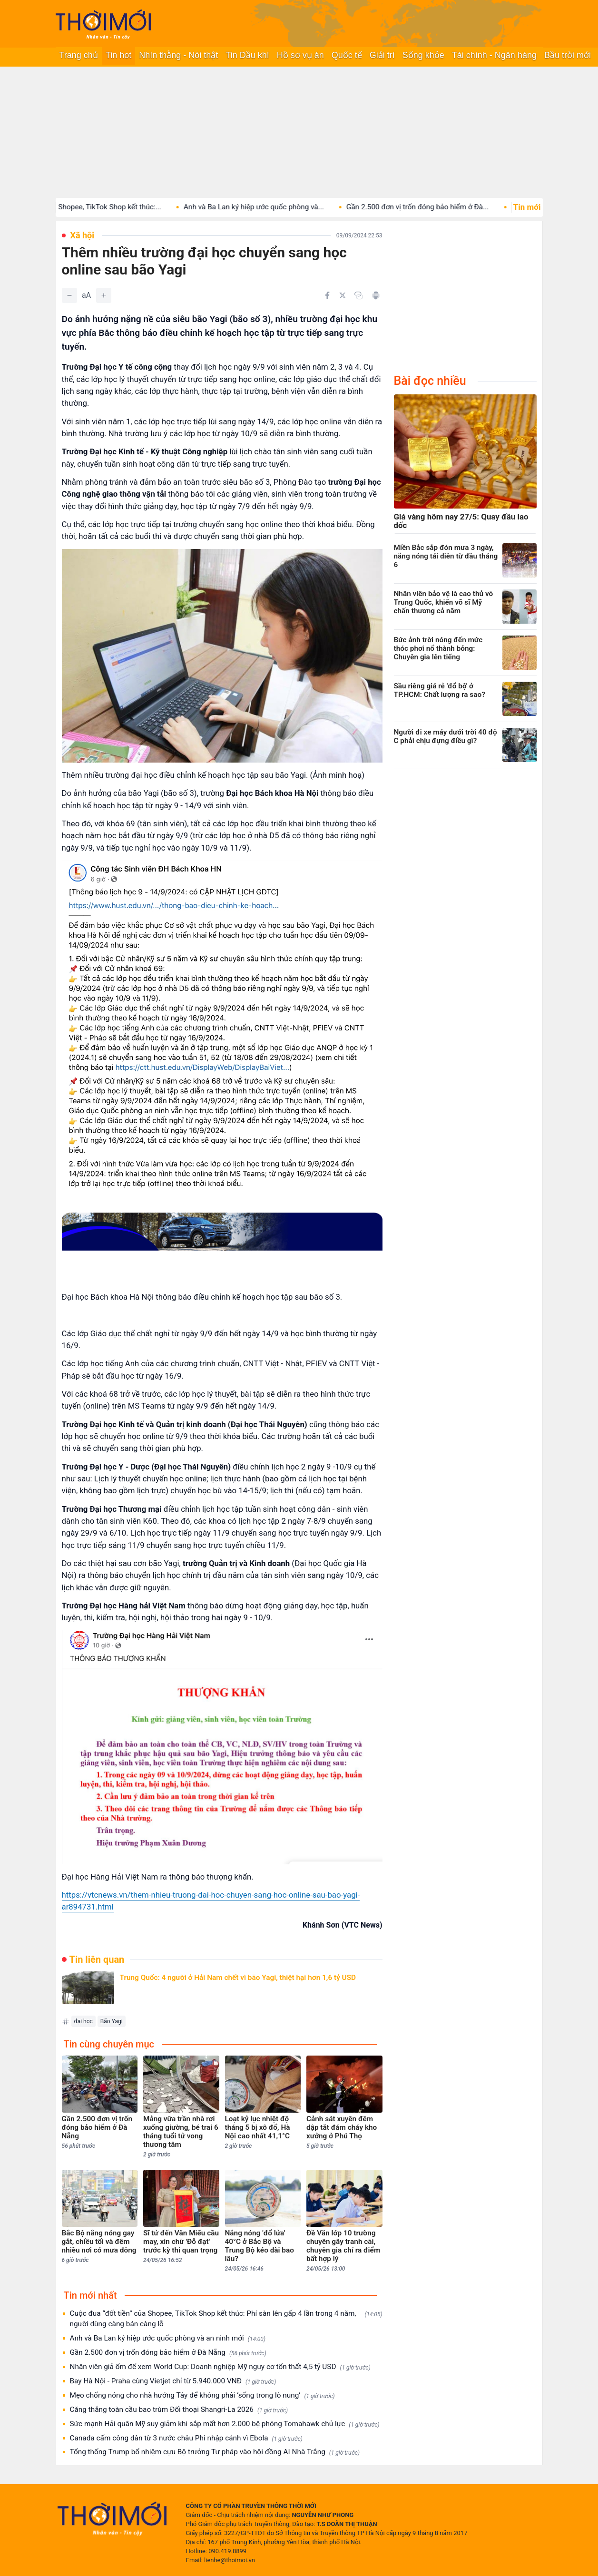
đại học (83, 2021)
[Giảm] (69, 295)
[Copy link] (358, 295)
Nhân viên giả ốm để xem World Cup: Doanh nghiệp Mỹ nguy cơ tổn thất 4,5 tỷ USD (220, 2366)
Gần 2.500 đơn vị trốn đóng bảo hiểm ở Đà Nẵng (168, 2352)
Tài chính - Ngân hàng (494, 55)
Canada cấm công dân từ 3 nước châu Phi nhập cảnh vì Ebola (186, 2438)
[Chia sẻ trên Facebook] (327, 295)
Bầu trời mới (567, 55)
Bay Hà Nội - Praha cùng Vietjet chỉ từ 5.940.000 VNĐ (173, 2381)
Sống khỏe (423, 55)
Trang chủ (78, 55)
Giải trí (382, 55)
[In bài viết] (375, 295)
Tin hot (118, 55)
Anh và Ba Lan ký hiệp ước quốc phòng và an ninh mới (167, 2338)
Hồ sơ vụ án (300, 55)
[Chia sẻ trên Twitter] (342, 295)
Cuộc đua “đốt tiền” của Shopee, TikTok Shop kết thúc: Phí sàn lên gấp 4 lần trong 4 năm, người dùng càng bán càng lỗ (226, 2318)
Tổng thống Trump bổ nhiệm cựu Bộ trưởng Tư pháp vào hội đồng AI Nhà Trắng (215, 2452)
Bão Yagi (111, 2021)
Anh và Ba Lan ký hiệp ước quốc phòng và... (273, 207)
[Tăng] (103, 295)
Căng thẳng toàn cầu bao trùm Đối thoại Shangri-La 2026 (179, 2409)
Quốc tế (347, 55)
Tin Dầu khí (247, 55)
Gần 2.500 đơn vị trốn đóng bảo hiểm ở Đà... (436, 207)
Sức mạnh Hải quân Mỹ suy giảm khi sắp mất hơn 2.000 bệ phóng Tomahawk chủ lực (225, 2424)
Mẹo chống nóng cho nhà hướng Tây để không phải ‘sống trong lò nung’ (202, 2395)
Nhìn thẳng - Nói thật (178, 55)
